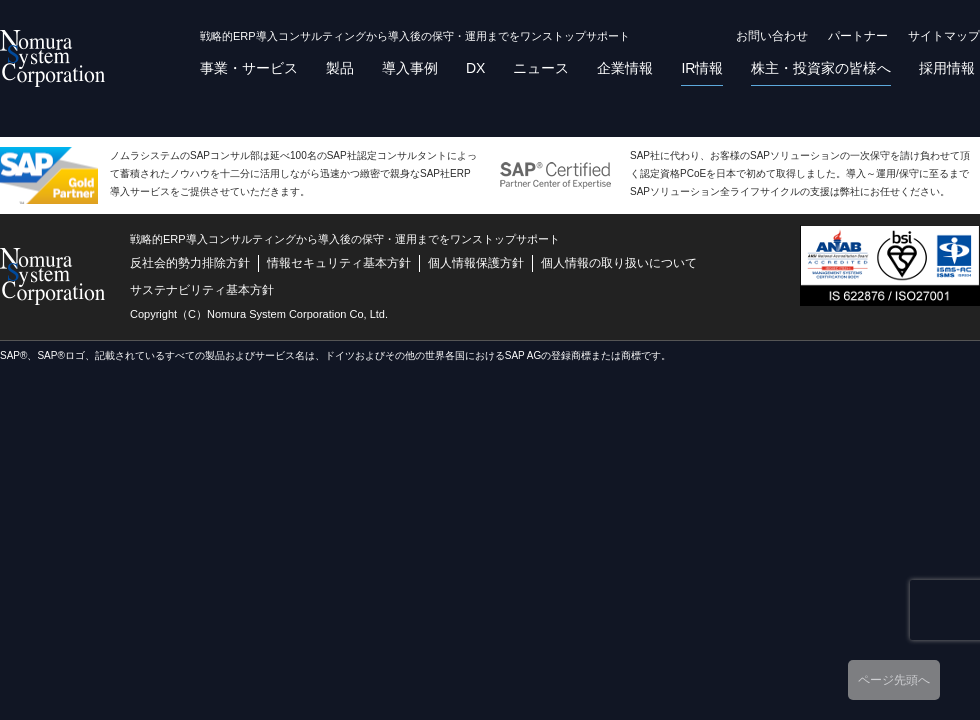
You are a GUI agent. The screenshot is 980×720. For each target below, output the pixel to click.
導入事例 (410, 68)
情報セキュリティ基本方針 (339, 263)
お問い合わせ (772, 36)
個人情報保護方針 (476, 263)
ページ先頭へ (894, 680)
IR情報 (702, 68)
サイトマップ (944, 36)
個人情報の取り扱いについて (619, 263)
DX (475, 68)
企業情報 (625, 68)
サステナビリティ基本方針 (202, 290)
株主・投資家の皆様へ (821, 68)
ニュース (541, 68)
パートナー (858, 36)
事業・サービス (249, 68)
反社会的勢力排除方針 (190, 263)
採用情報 (947, 68)
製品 (340, 68)
